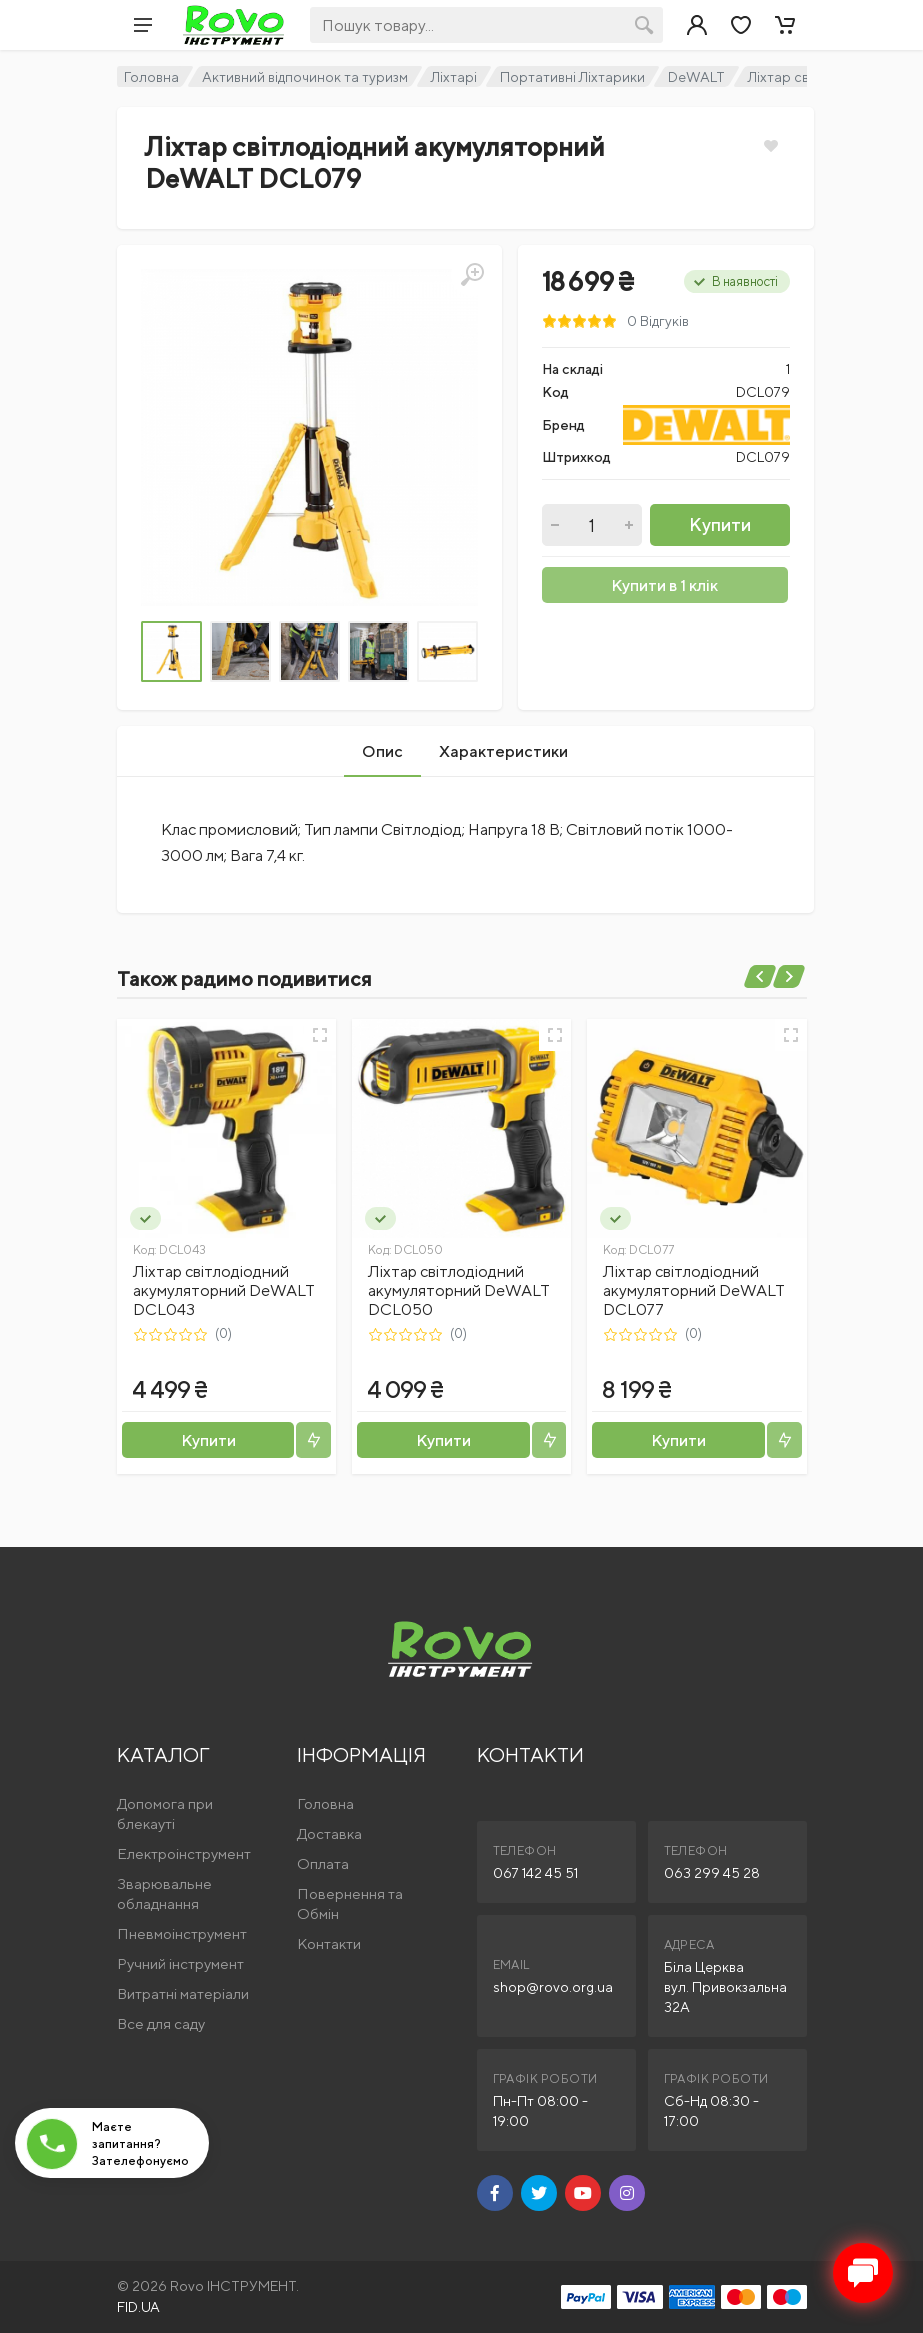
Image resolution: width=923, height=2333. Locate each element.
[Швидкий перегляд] (320, 1035)
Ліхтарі (454, 77)
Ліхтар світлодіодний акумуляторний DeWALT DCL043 (224, 1290)
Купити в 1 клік (664, 585)
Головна (151, 77)
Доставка (329, 1833)
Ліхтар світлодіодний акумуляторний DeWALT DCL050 (459, 1290)
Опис (382, 751)
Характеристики (503, 751)
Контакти (329, 1943)
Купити (720, 524)
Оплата (323, 1863)
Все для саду (161, 2023)
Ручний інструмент (180, 1963)
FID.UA (138, 2307)
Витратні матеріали (183, 1993)
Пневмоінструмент (182, 1933)
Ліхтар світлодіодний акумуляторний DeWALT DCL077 (694, 1290)
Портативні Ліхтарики (572, 77)
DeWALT (696, 77)
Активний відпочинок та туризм (305, 77)
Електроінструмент (184, 1853)
